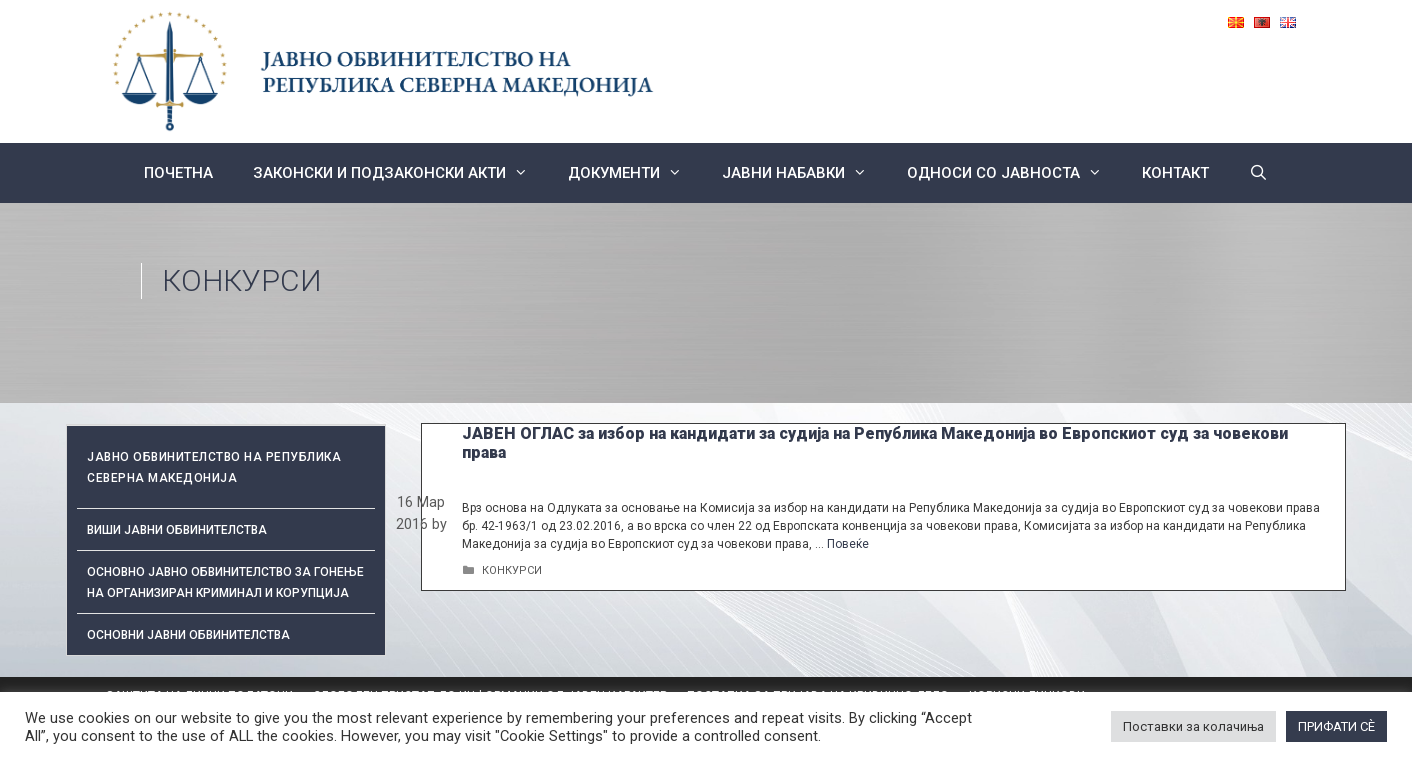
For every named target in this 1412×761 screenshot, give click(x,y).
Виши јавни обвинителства (177, 530)
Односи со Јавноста (1014, 173)
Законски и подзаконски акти (400, 173)
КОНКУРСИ (512, 570)
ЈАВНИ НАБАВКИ (804, 173)
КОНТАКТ (1175, 173)
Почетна (178, 173)
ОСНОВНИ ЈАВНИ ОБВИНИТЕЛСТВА (188, 635)
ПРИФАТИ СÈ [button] (1336, 726)
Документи (635, 173)
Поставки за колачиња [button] (1193, 726)
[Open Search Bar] (1258, 173)
